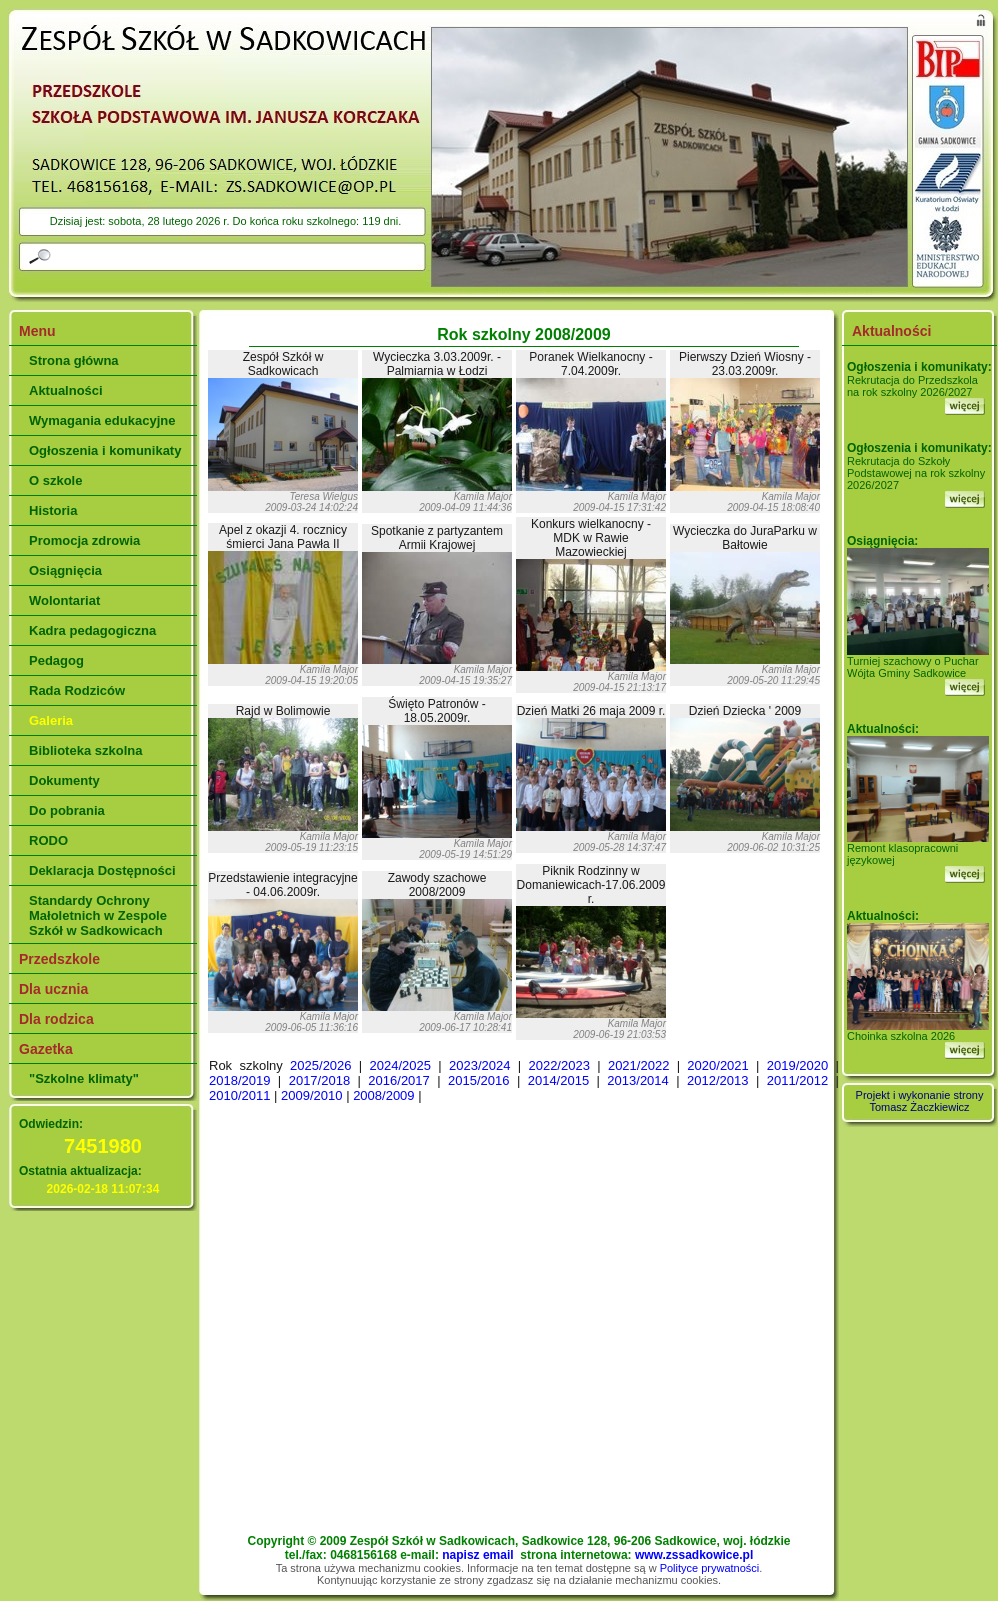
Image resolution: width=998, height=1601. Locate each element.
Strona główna (74, 360)
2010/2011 (239, 1095)
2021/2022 (638, 1065)
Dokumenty (64, 780)
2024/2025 (400, 1065)
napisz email (477, 1555)
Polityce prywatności (710, 1568)
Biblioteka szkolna (85, 750)
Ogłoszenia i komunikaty (105, 450)
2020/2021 (717, 1065)
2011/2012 (797, 1080)
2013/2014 (637, 1080)
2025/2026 (320, 1065)
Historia (53, 510)
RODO (48, 840)
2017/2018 (319, 1080)
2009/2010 (311, 1095)
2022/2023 (558, 1065)
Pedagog (56, 660)
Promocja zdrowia (84, 540)
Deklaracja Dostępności (102, 870)
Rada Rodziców (77, 690)
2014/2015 (558, 1080)
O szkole (55, 480)
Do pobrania (67, 810)
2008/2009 (383, 1095)
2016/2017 (398, 1080)
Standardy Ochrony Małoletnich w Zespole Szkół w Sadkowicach (98, 915)
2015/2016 (478, 1080)
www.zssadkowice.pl (694, 1555)
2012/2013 (717, 1080)
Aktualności (66, 390)
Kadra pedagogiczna (92, 630)
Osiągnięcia (65, 570)
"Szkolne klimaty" (84, 1078)
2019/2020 (797, 1065)
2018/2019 (239, 1080)
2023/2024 (479, 1065)
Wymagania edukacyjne (102, 420)
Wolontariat (64, 600)
